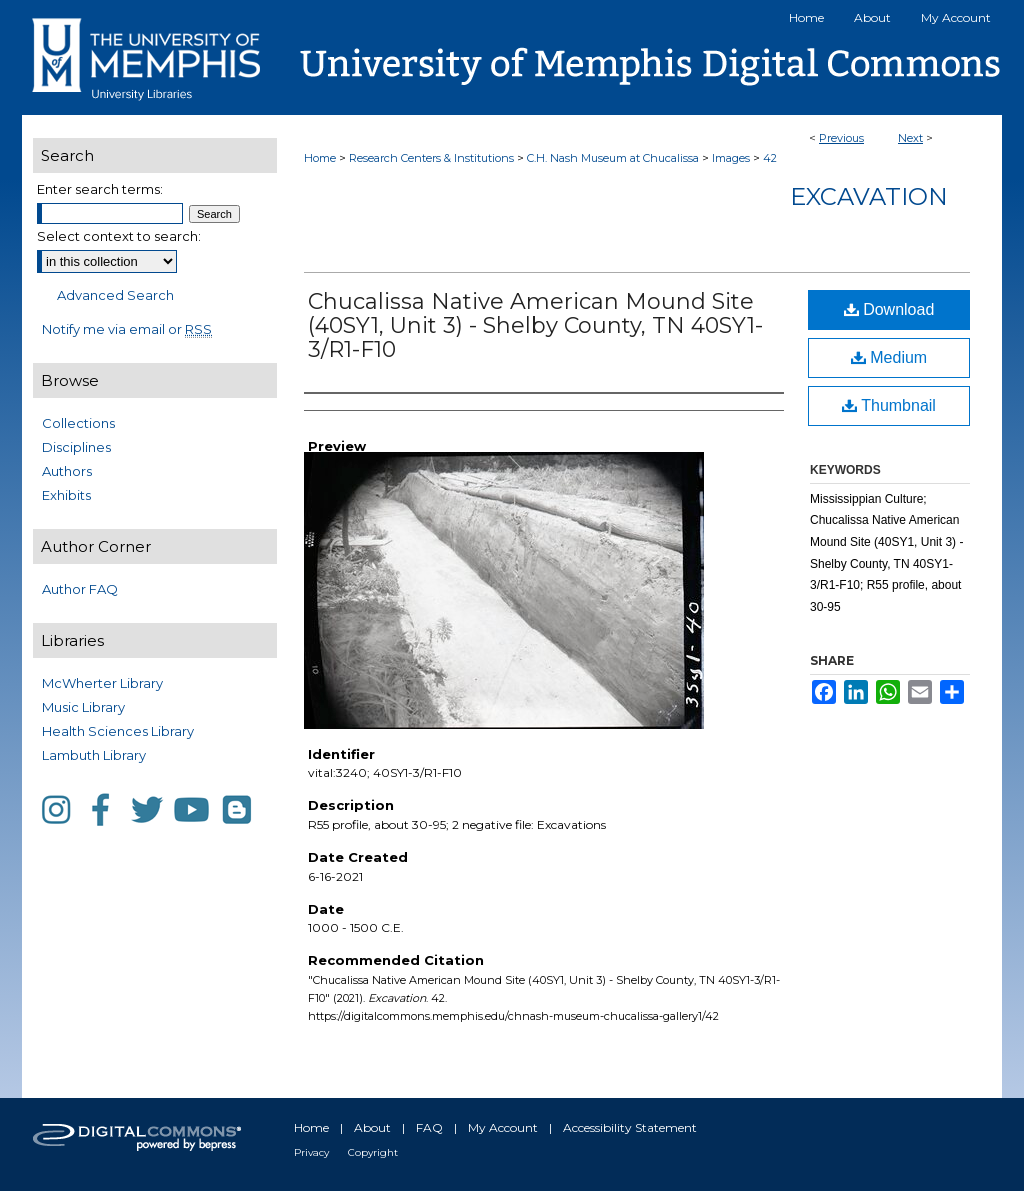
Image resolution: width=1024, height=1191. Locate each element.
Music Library (83, 707)
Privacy (311, 1152)
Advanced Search (115, 295)
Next (910, 138)
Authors (67, 471)
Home (320, 158)
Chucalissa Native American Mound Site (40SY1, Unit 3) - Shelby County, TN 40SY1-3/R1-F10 (535, 325)
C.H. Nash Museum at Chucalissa (613, 158)
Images (731, 158)
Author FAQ (80, 589)
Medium (889, 357)
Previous (841, 138)
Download (889, 309)
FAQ (429, 1127)
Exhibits (66, 495)
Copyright (373, 1152)
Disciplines (76, 447)
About (372, 1127)
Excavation (869, 196)
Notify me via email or (127, 329)
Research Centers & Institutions (431, 158)
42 (770, 158)
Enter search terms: (100, 189)
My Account (503, 1127)
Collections (78, 423)
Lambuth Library (94, 755)
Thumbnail (889, 405)
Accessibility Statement (630, 1127)
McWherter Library (102, 683)
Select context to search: (119, 236)
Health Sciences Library (118, 731)
